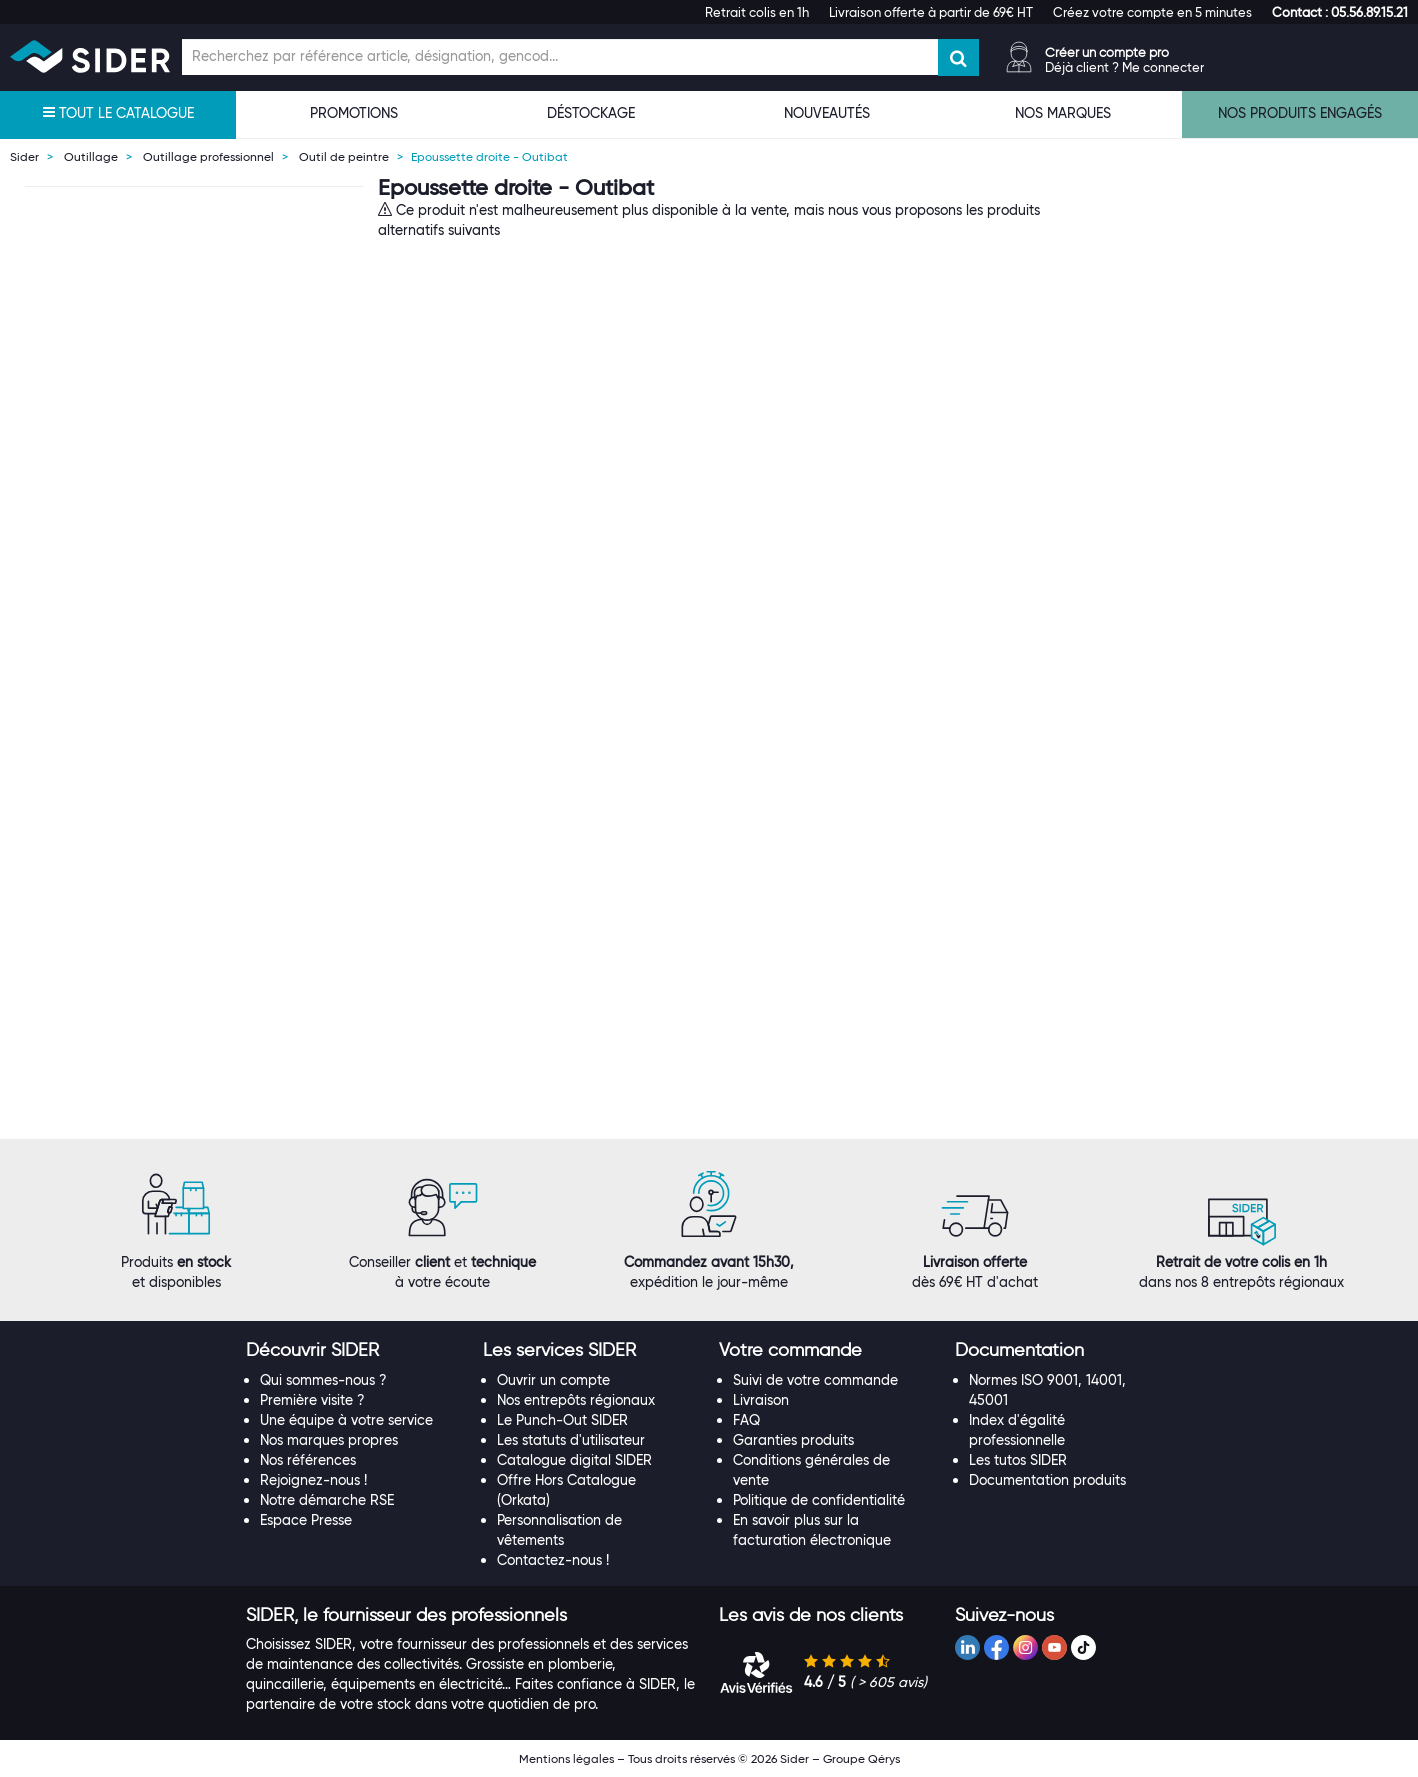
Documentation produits (1047, 1480)
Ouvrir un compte (553, 1380)
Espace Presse (306, 1520)
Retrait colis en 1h (757, 12)
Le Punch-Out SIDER (562, 1420)
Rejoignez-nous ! (313, 1480)
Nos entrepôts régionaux (576, 1400)
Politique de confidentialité (819, 1500)
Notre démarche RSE (327, 1500)
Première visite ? (312, 1400)
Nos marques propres (329, 1440)
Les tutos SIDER (1018, 1460)
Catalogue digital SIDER (574, 1460)
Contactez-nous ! (553, 1560)
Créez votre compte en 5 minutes (1152, 12)
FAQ (746, 1420)
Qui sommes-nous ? (323, 1380)
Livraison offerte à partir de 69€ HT (931, 12)
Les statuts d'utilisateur (571, 1440)
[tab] (354, 1351)
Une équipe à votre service (346, 1420)
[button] (1340, 12)
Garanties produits (793, 1440)
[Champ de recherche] (560, 57)
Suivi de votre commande (815, 1380)
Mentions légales (566, 1758)
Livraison (761, 1400)
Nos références (308, 1460)
